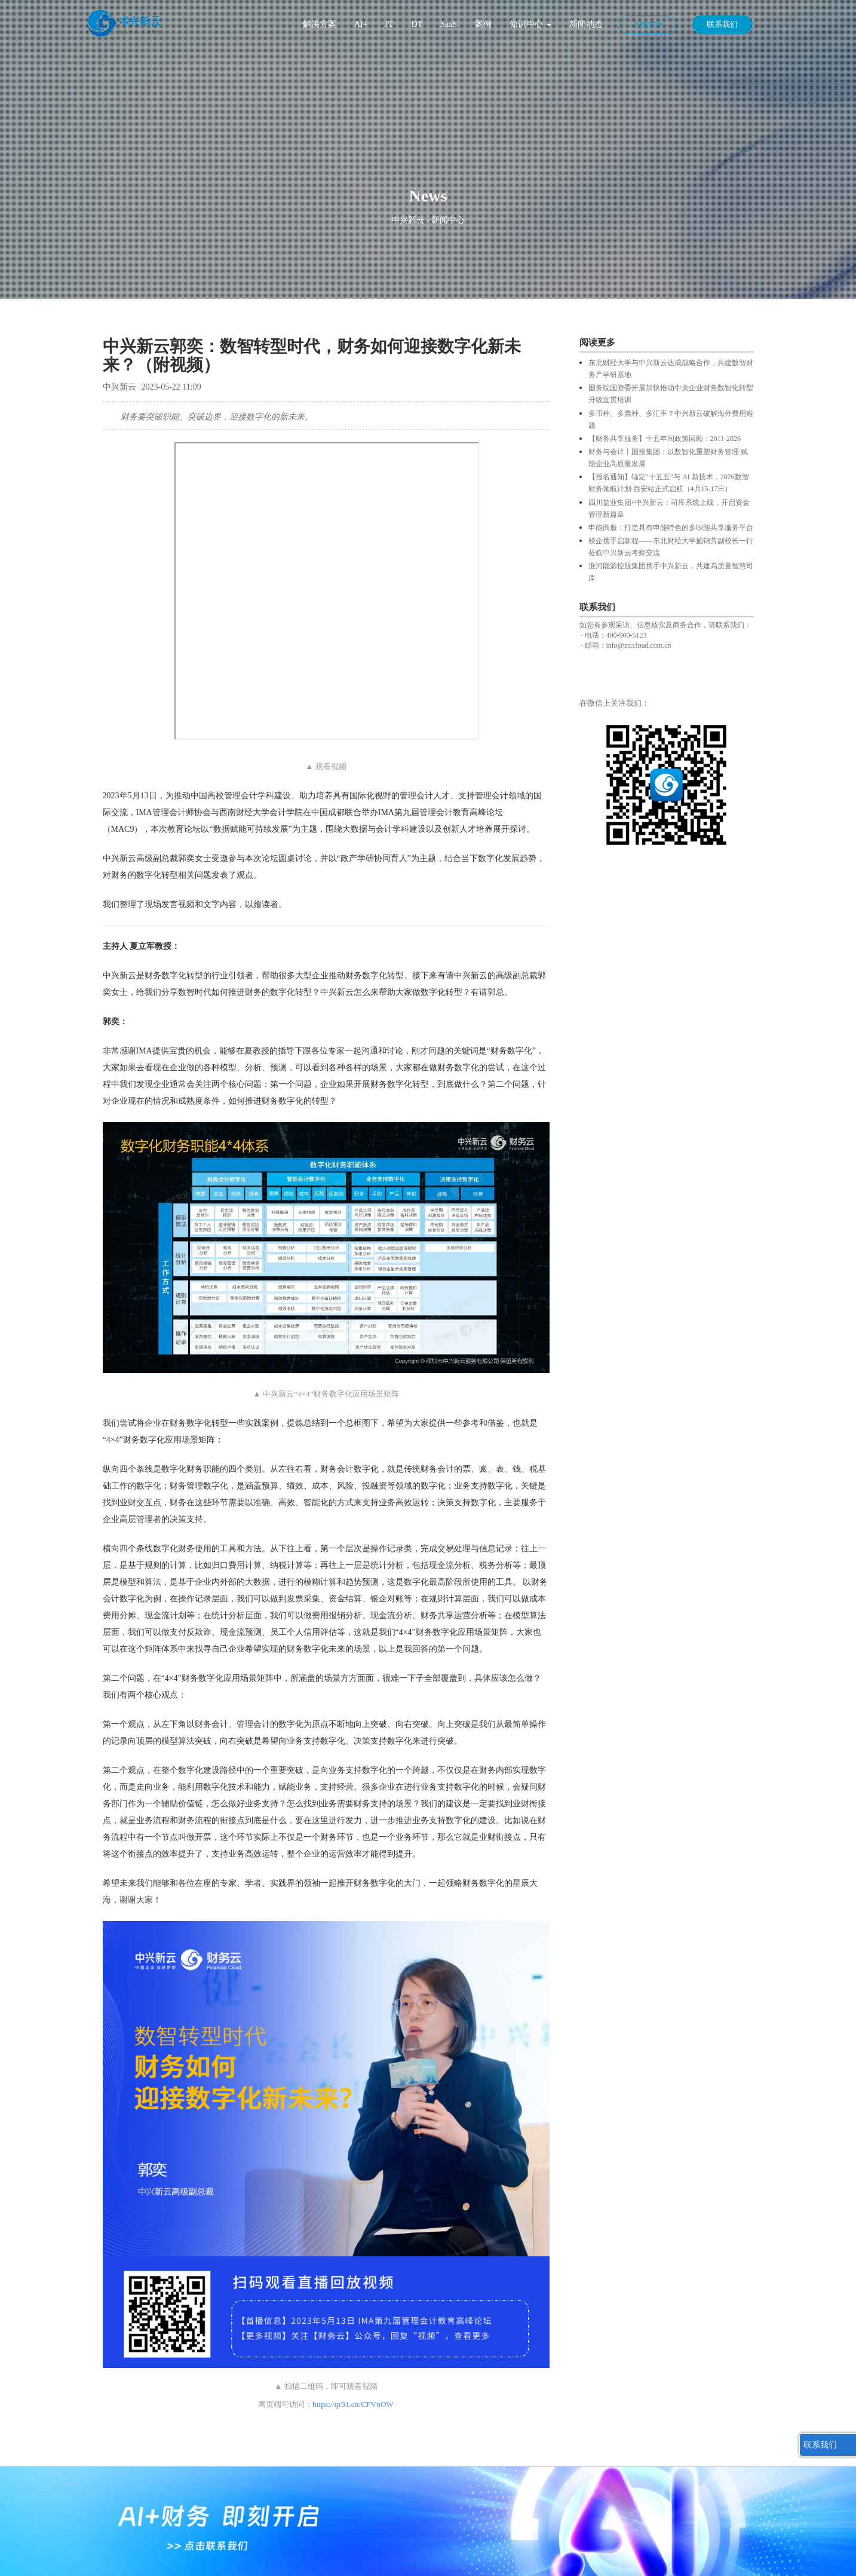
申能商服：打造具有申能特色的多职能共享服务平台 (670, 527)
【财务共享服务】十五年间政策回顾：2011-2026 (664, 438)
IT (389, 24)
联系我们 (722, 24)
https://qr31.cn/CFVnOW (353, 2404)
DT (417, 24)
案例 (483, 24)
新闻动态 (586, 24)
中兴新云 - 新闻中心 (428, 220)
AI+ (361, 24)
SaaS (448, 24)
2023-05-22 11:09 (171, 386)
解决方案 (319, 24)
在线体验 (647, 24)
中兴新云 (119, 386)
